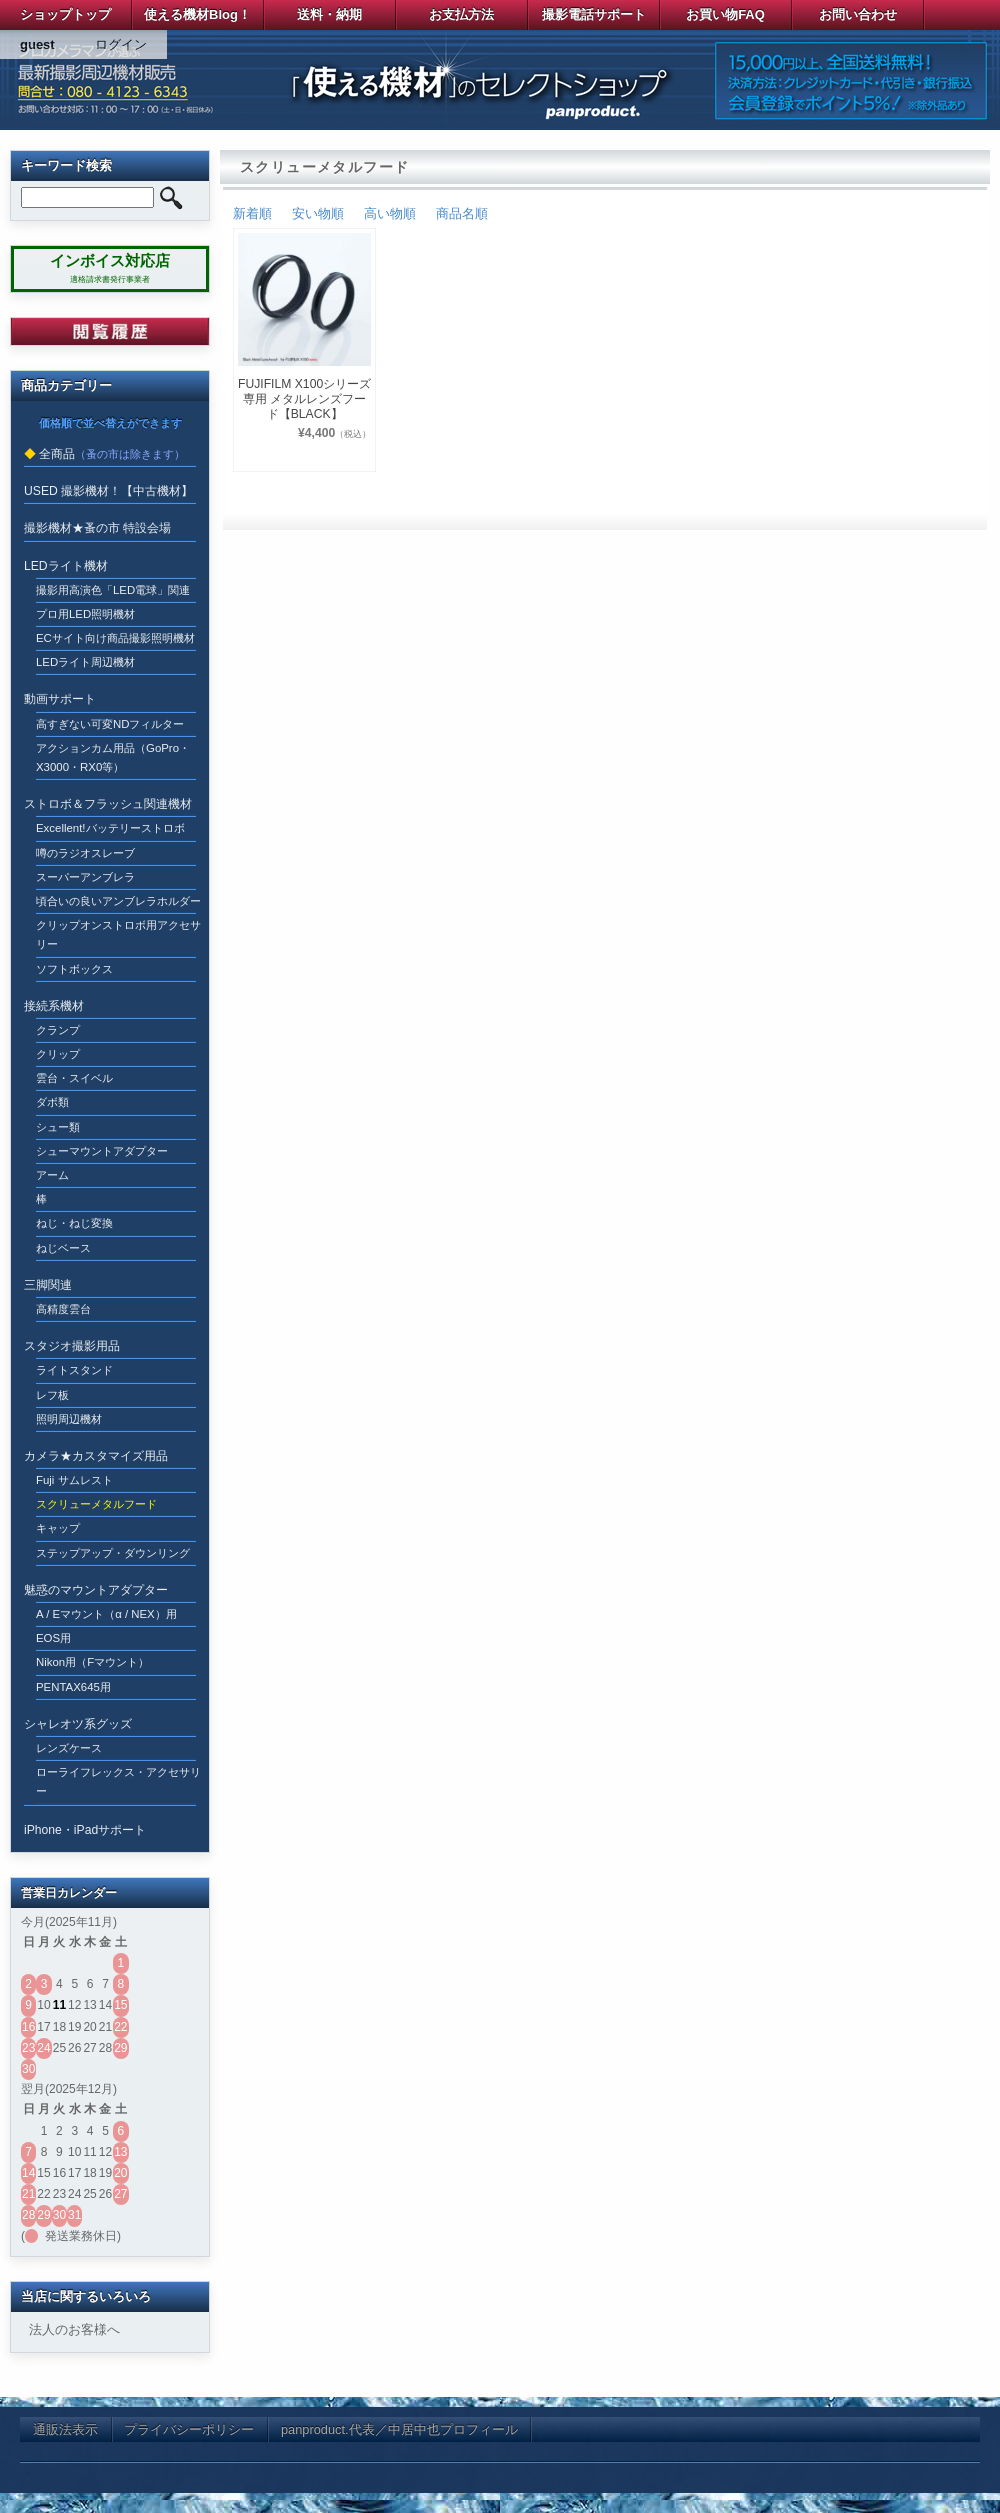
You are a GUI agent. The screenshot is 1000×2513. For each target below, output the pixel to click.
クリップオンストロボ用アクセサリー (118, 934)
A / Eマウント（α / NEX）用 (106, 1614)
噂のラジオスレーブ (85, 853)
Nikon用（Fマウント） (92, 1662)
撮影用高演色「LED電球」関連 (113, 590)
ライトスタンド (74, 1370)
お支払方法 (461, 14)
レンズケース (69, 1748)
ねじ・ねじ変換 (74, 1223)
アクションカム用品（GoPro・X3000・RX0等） (113, 757)
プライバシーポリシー (189, 2429)
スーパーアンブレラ (85, 877)
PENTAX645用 (73, 1687)
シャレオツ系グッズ (78, 1724)
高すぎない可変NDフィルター (110, 724)
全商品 (57, 454)
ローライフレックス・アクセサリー (118, 1781)
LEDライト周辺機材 (85, 662)
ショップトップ (65, 14)
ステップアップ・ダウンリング (113, 1553)
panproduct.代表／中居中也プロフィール (399, 2429)
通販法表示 (65, 2429)
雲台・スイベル (74, 1078)
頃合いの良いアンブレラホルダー (118, 901)
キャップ (58, 1528)
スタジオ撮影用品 (72, 1346)
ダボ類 (52, 1102)
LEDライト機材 (66, 566)
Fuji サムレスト (74, 1480)
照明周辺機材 (69, 1419)
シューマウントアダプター (102, 1151)
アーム (52, 1175)
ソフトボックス (74, 969)
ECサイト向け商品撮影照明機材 (115, 638)
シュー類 (58, 1127)
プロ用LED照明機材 (85, 614)
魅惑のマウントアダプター (96, 1590)
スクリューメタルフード (96, 1504)
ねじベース (63, 1248)
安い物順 (318, 213)
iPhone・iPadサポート (85, 1830)
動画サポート (60, 699)
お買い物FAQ (725, 14)
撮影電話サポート (594, 14)
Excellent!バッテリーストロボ (110, 828)
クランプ (58, 1030)
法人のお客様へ (74, 2329)
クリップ (58, 1054)
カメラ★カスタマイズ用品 (96, 1456)
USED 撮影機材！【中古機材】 (108, 491)
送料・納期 (329, 14)
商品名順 (462, 213)
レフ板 (52, 1395)
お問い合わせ (858, 14)
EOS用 (53, 1638)
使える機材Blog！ (197, 14)
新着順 (252, 213)
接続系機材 (54, 1006)
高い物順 (390, 213)
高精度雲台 (63, 1309)
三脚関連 (48, 1285)
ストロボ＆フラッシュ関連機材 (108, 804)
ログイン (121, 44)
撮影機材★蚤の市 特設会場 (97, 528)
